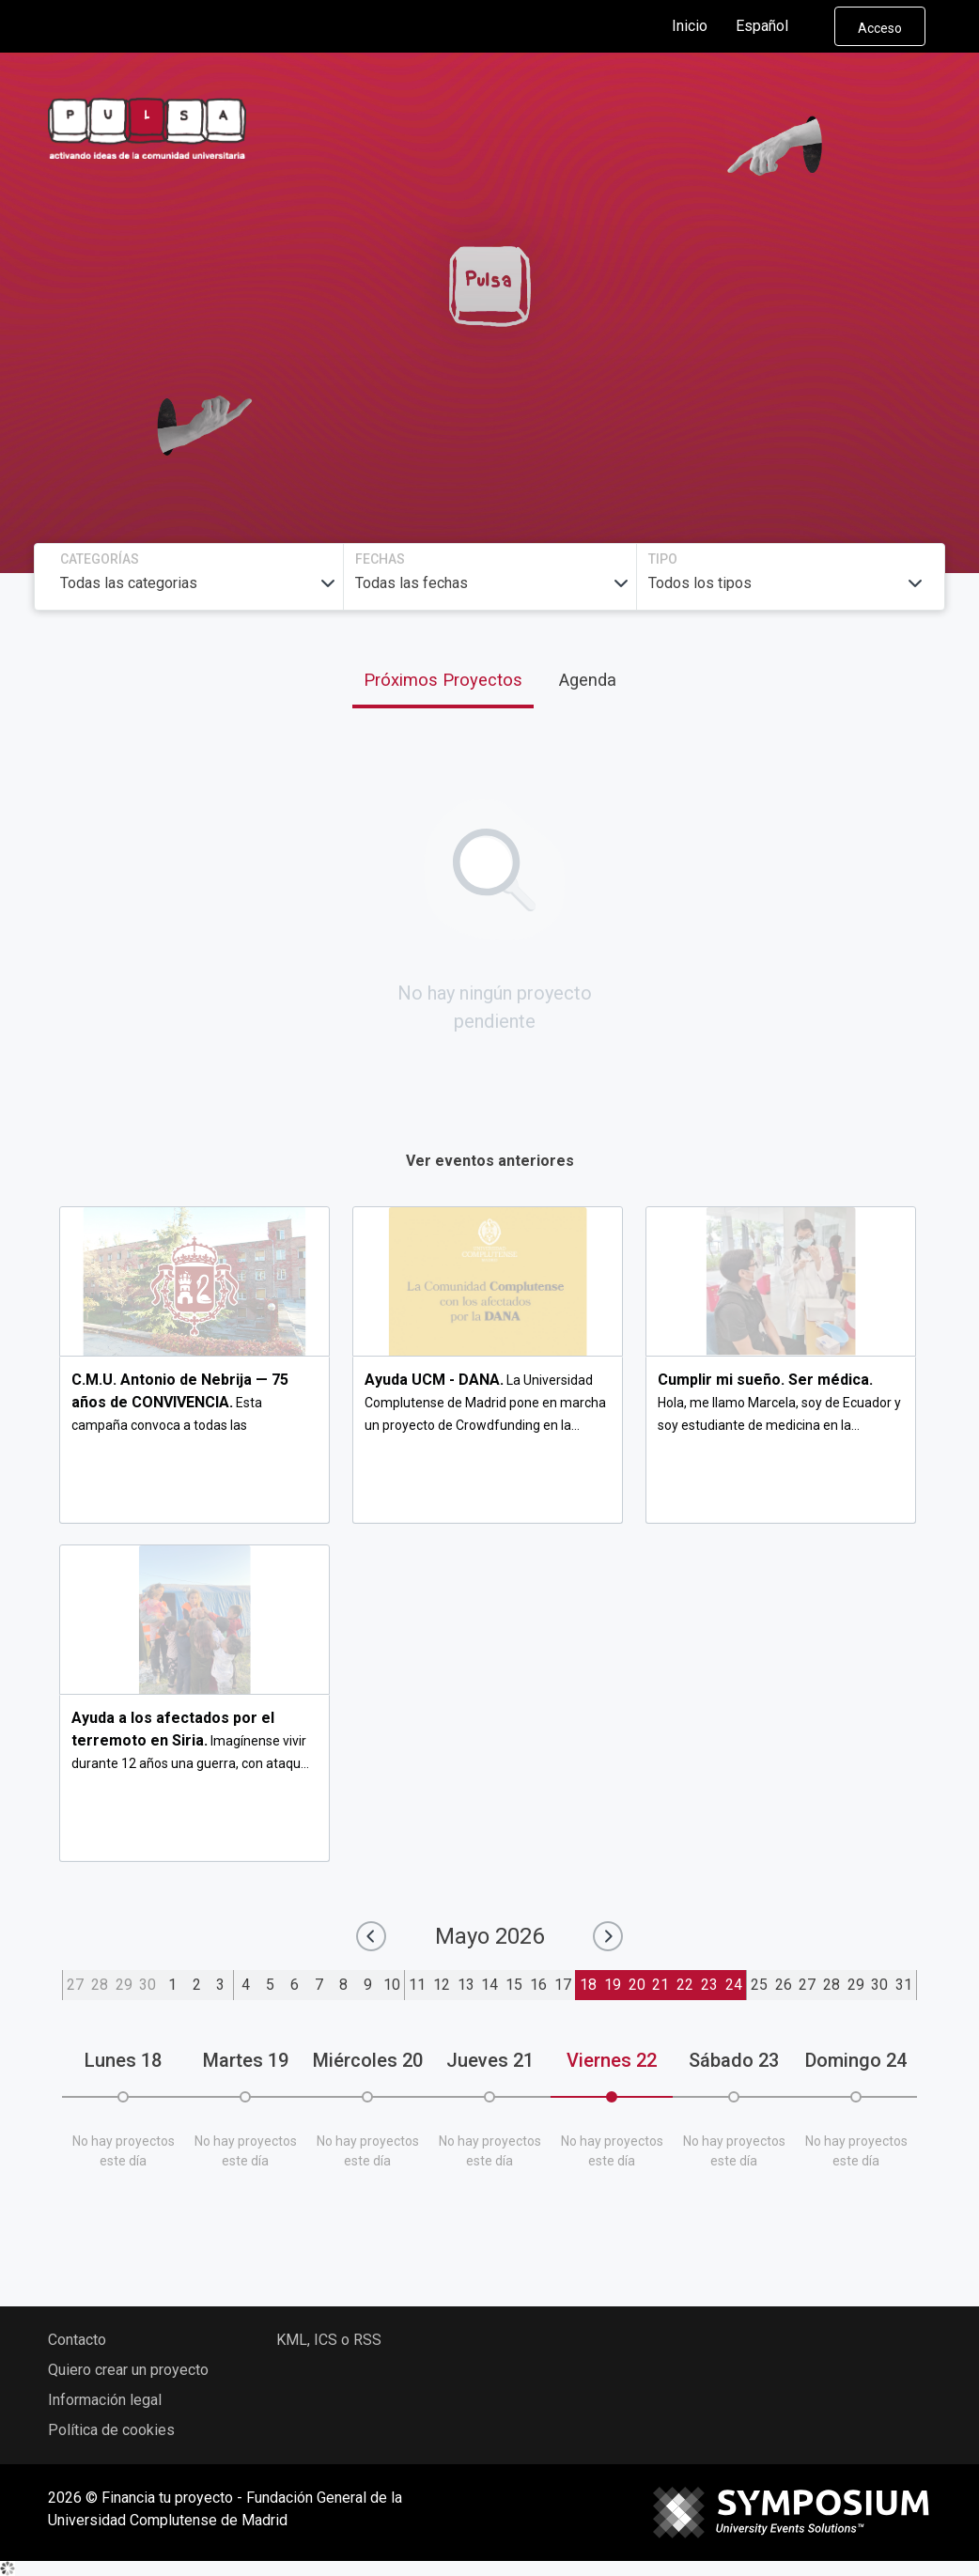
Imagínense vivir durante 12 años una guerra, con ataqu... (190, 1741)
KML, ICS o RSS (328, 2340)
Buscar (783, 370)
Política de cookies (111, 2430)
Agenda (587, 680)
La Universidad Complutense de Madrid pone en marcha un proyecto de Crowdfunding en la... (485, 1403)
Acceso (880, 28)
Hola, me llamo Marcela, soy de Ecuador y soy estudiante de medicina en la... (779, 1403)
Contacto (77, 2340)
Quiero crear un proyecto (128, 2370)
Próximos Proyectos (443, 680)
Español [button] (777, 26)
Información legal (105, 2400)
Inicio (689, 26)
